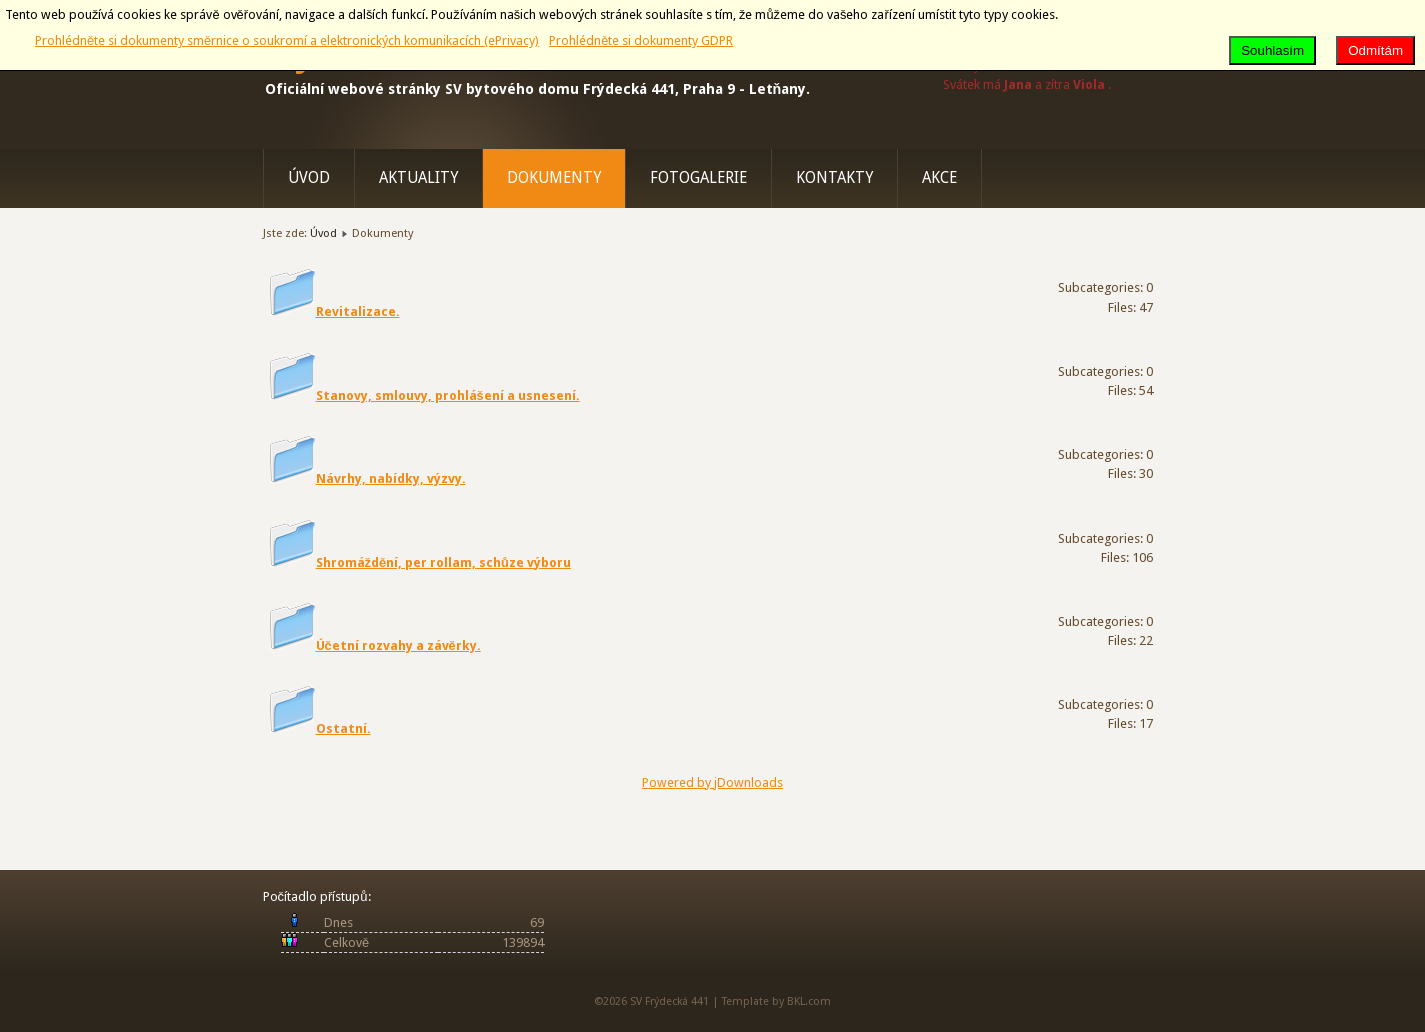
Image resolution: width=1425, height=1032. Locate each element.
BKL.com (809, 1001)
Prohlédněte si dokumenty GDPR (641, 40)
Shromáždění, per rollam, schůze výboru (443, 562)
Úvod (309, 178)
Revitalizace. (358, 311)
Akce (939, 178)
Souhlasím (1272, 50)
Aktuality (418, 178)
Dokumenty (554, 178)
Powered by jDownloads (712, 782)
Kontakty (834, 178)
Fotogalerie (698, 178)
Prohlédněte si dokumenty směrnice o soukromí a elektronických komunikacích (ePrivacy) (287, 40)
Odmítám (1375, 50)
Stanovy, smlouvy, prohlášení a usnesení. (448, 395)
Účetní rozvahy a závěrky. (398, 645)
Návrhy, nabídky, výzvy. (391, 478)
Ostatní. (343, 728)
